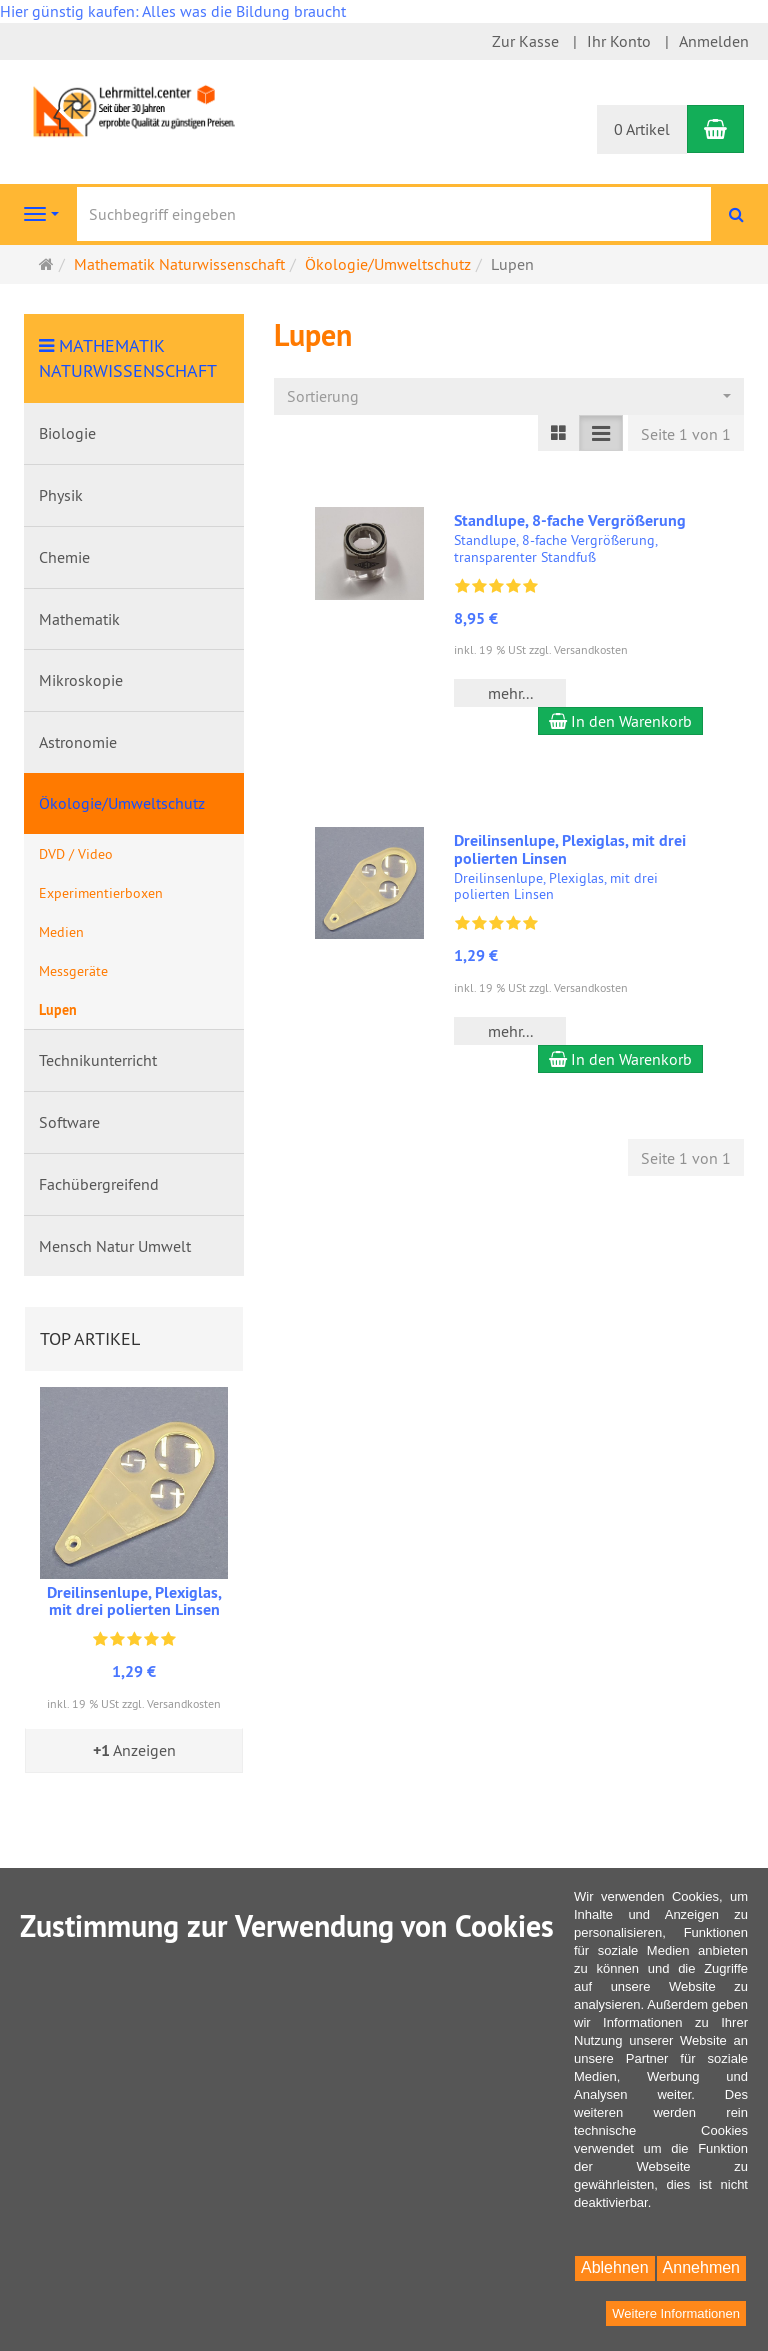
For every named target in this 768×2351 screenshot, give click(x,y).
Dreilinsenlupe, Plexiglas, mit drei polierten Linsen (570, 849)
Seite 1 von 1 (686, 434)
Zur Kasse (525, 41)
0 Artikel (642, 129)
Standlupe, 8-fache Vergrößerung (570, 520)
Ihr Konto (619, 41)
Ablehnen (615, 2267)
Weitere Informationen (676, 2313)
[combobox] (509, 396)
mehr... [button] (510, 693)
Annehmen (701, 2267)
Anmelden (714, 41)
